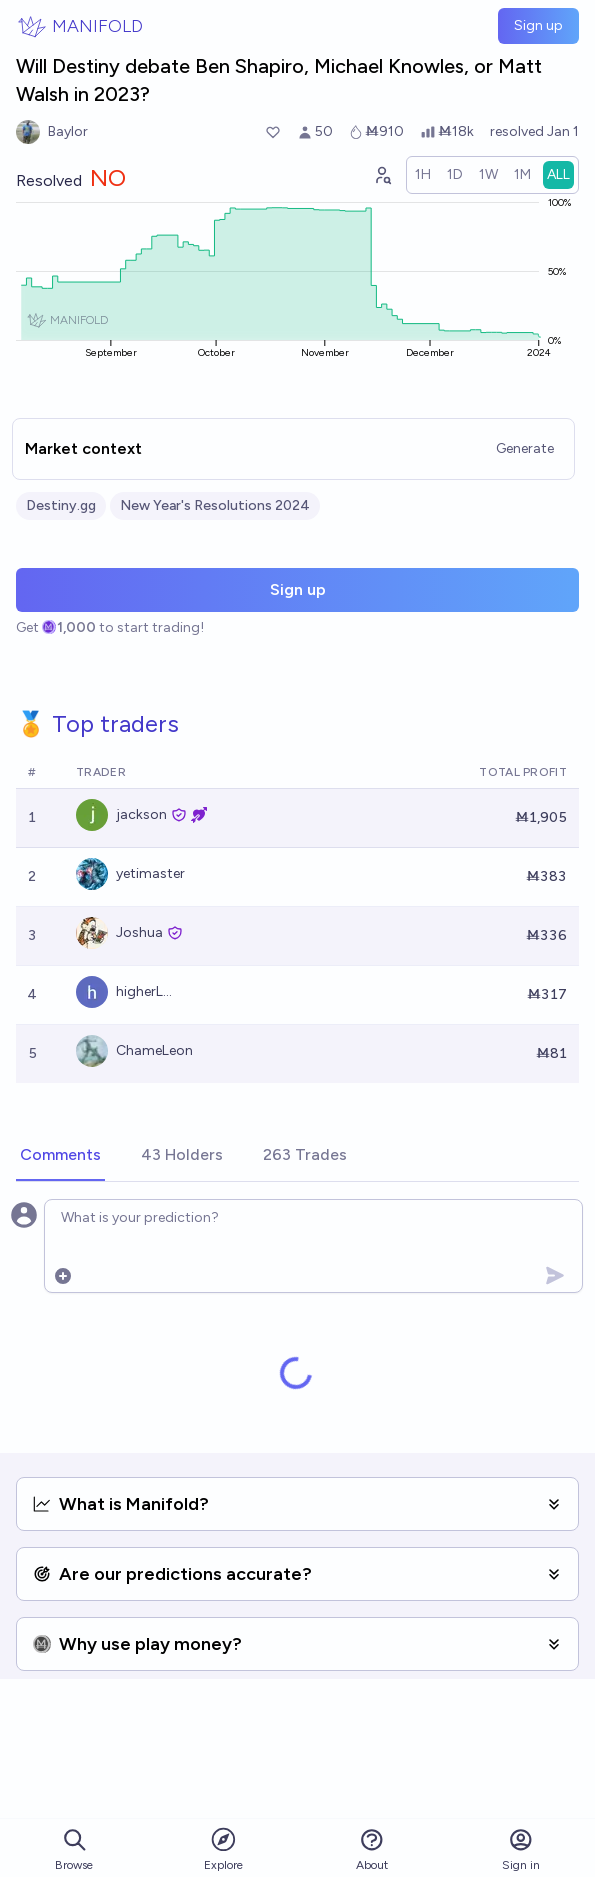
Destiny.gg (61, 505)
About (372, 1849)
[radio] (423, 175)
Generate (525, 448)
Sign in (521, 1849)
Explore (223, 1848)
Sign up (538, 25)
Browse (74, 1849)
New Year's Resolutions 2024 (215, 505)
